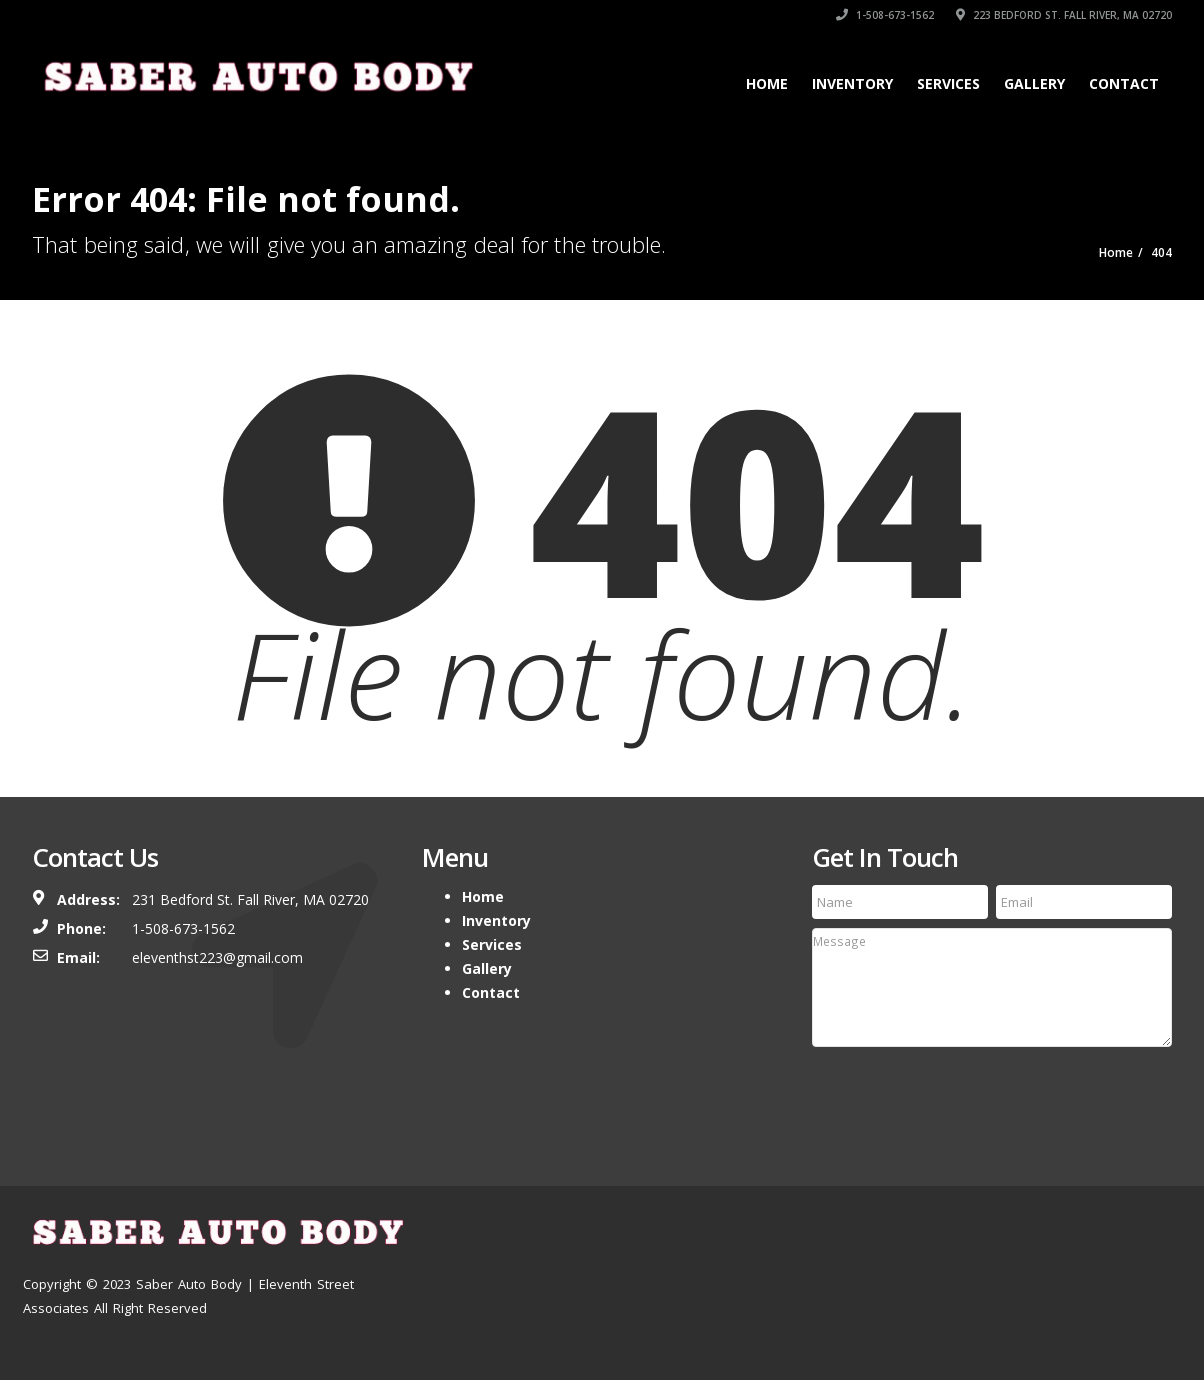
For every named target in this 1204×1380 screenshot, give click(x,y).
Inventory (852, 83)
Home (767, 83)
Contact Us (1132, 1229)
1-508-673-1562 (885, 15)
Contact (1124, 83)
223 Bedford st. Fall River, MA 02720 (1064, 15)
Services (948, 83)
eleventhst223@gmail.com (217, 957)
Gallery (1034, 83)
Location (1046, 1229)
